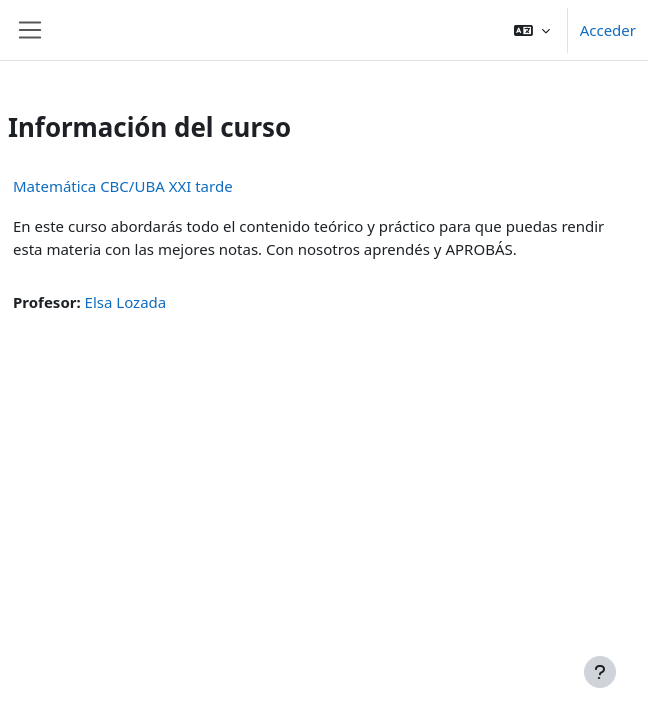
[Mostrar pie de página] (600, 672)
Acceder (608, 30)
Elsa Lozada (126, 302)
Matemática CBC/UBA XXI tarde (123, 186)
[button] (532, 30)
